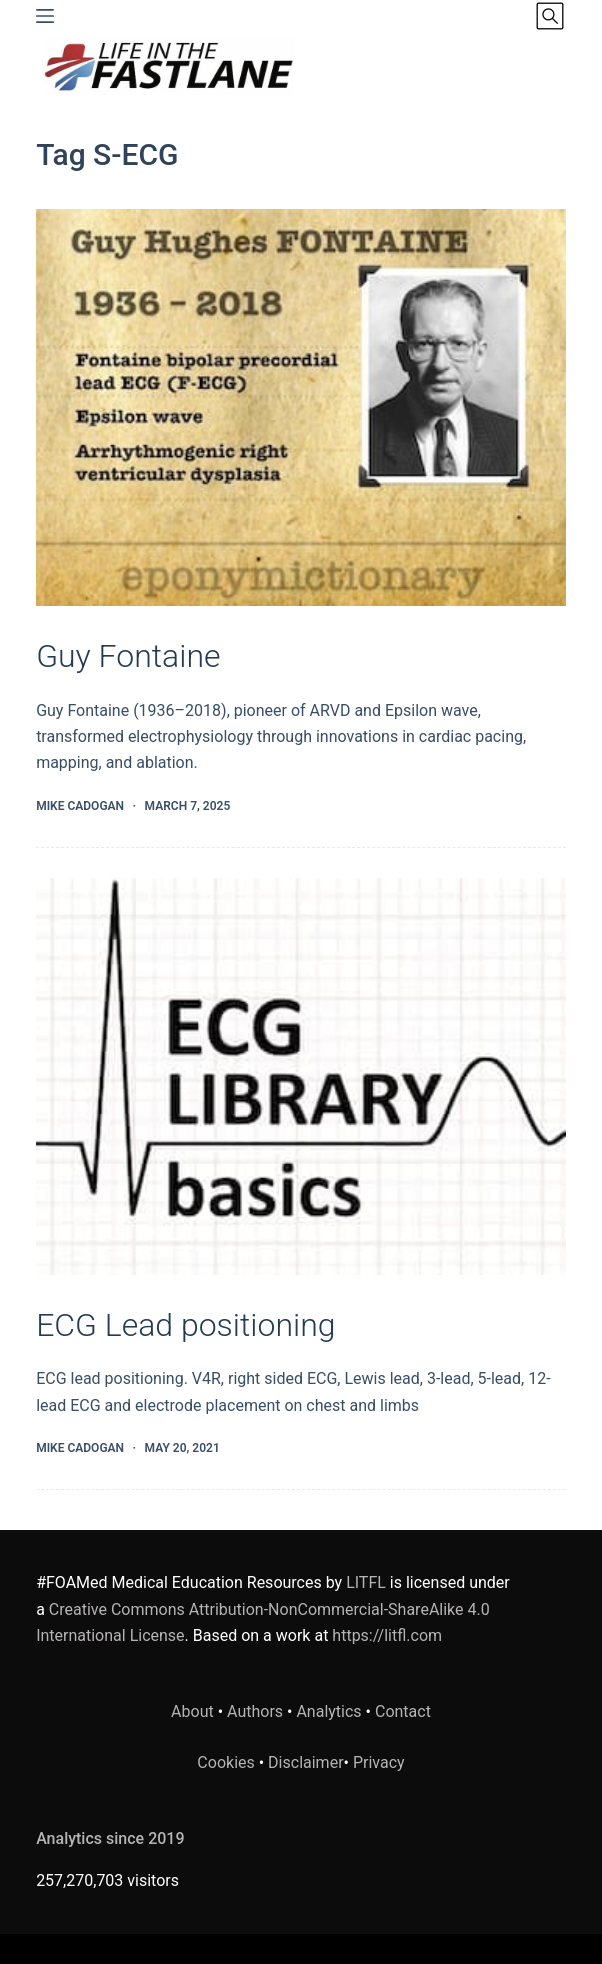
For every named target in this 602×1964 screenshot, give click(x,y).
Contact (403, 1711)
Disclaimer (305, 1762)
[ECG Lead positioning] (301, 1076)
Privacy (379, 1762)
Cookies (227, 1762)
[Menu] (45, 16)
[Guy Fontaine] (301, 407)
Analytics (328, 1711)
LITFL (366, 1582)
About (192, 1711)
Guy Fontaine (128, 656)
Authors (255, 1711)
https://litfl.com (387, 1635)
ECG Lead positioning (185, 1325)
